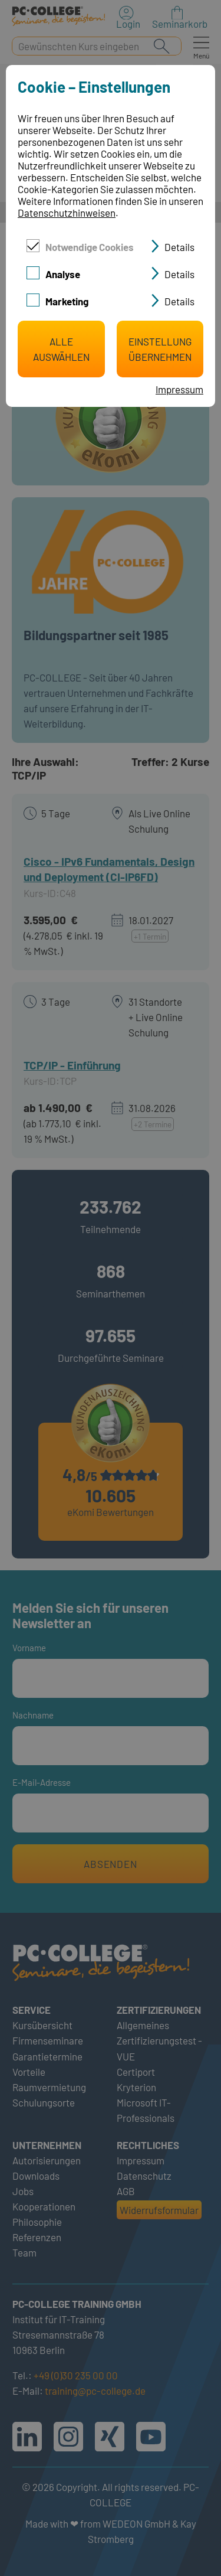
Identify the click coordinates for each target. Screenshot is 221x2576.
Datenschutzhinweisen (67, 213)
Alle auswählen (61, 349)
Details (179, 247)
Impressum (179, 389)
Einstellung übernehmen (160, 349)
